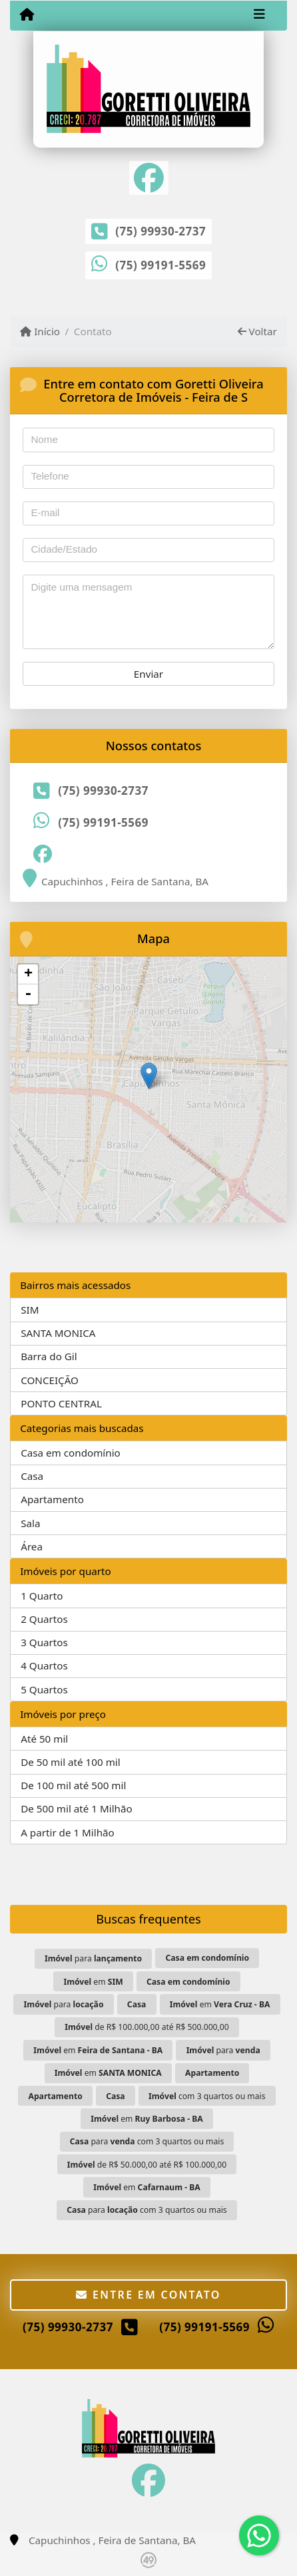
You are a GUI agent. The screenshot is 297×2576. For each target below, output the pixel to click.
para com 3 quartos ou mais (147, 2141)
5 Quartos (44, 1689)
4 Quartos (44, 1665)
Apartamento (52, 1499)
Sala (30, 1523)
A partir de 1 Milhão (68, 1832)
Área (32, 1546)
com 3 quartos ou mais (206, 2096)
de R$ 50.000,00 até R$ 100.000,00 (147, 2164)
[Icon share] (148, 177)
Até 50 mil (44, 1738)
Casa (32, 1476)
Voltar (257, 331)
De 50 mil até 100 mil (70, 1762)
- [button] (28, 994)
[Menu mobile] (27, 15)
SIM (30, 1309)
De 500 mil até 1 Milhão (76, 1808)
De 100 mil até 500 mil (73, 1785)
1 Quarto (42, 1595)
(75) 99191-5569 (160, 265)
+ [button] (28, 974)
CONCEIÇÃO (50, 1380)
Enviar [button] (148, 673)
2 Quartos (44, 1619)
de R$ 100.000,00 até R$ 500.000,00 (146, 2027)
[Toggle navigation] (259, 15)
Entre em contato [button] (148, 2294)
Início (40, 331)
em (93, 1981)
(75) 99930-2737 (160, 231)
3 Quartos (44, 1642)
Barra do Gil (49, 1356)
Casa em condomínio (71, 1452)
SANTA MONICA (58, 1333)
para (93, 1958)
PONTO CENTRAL (61, 1403)
